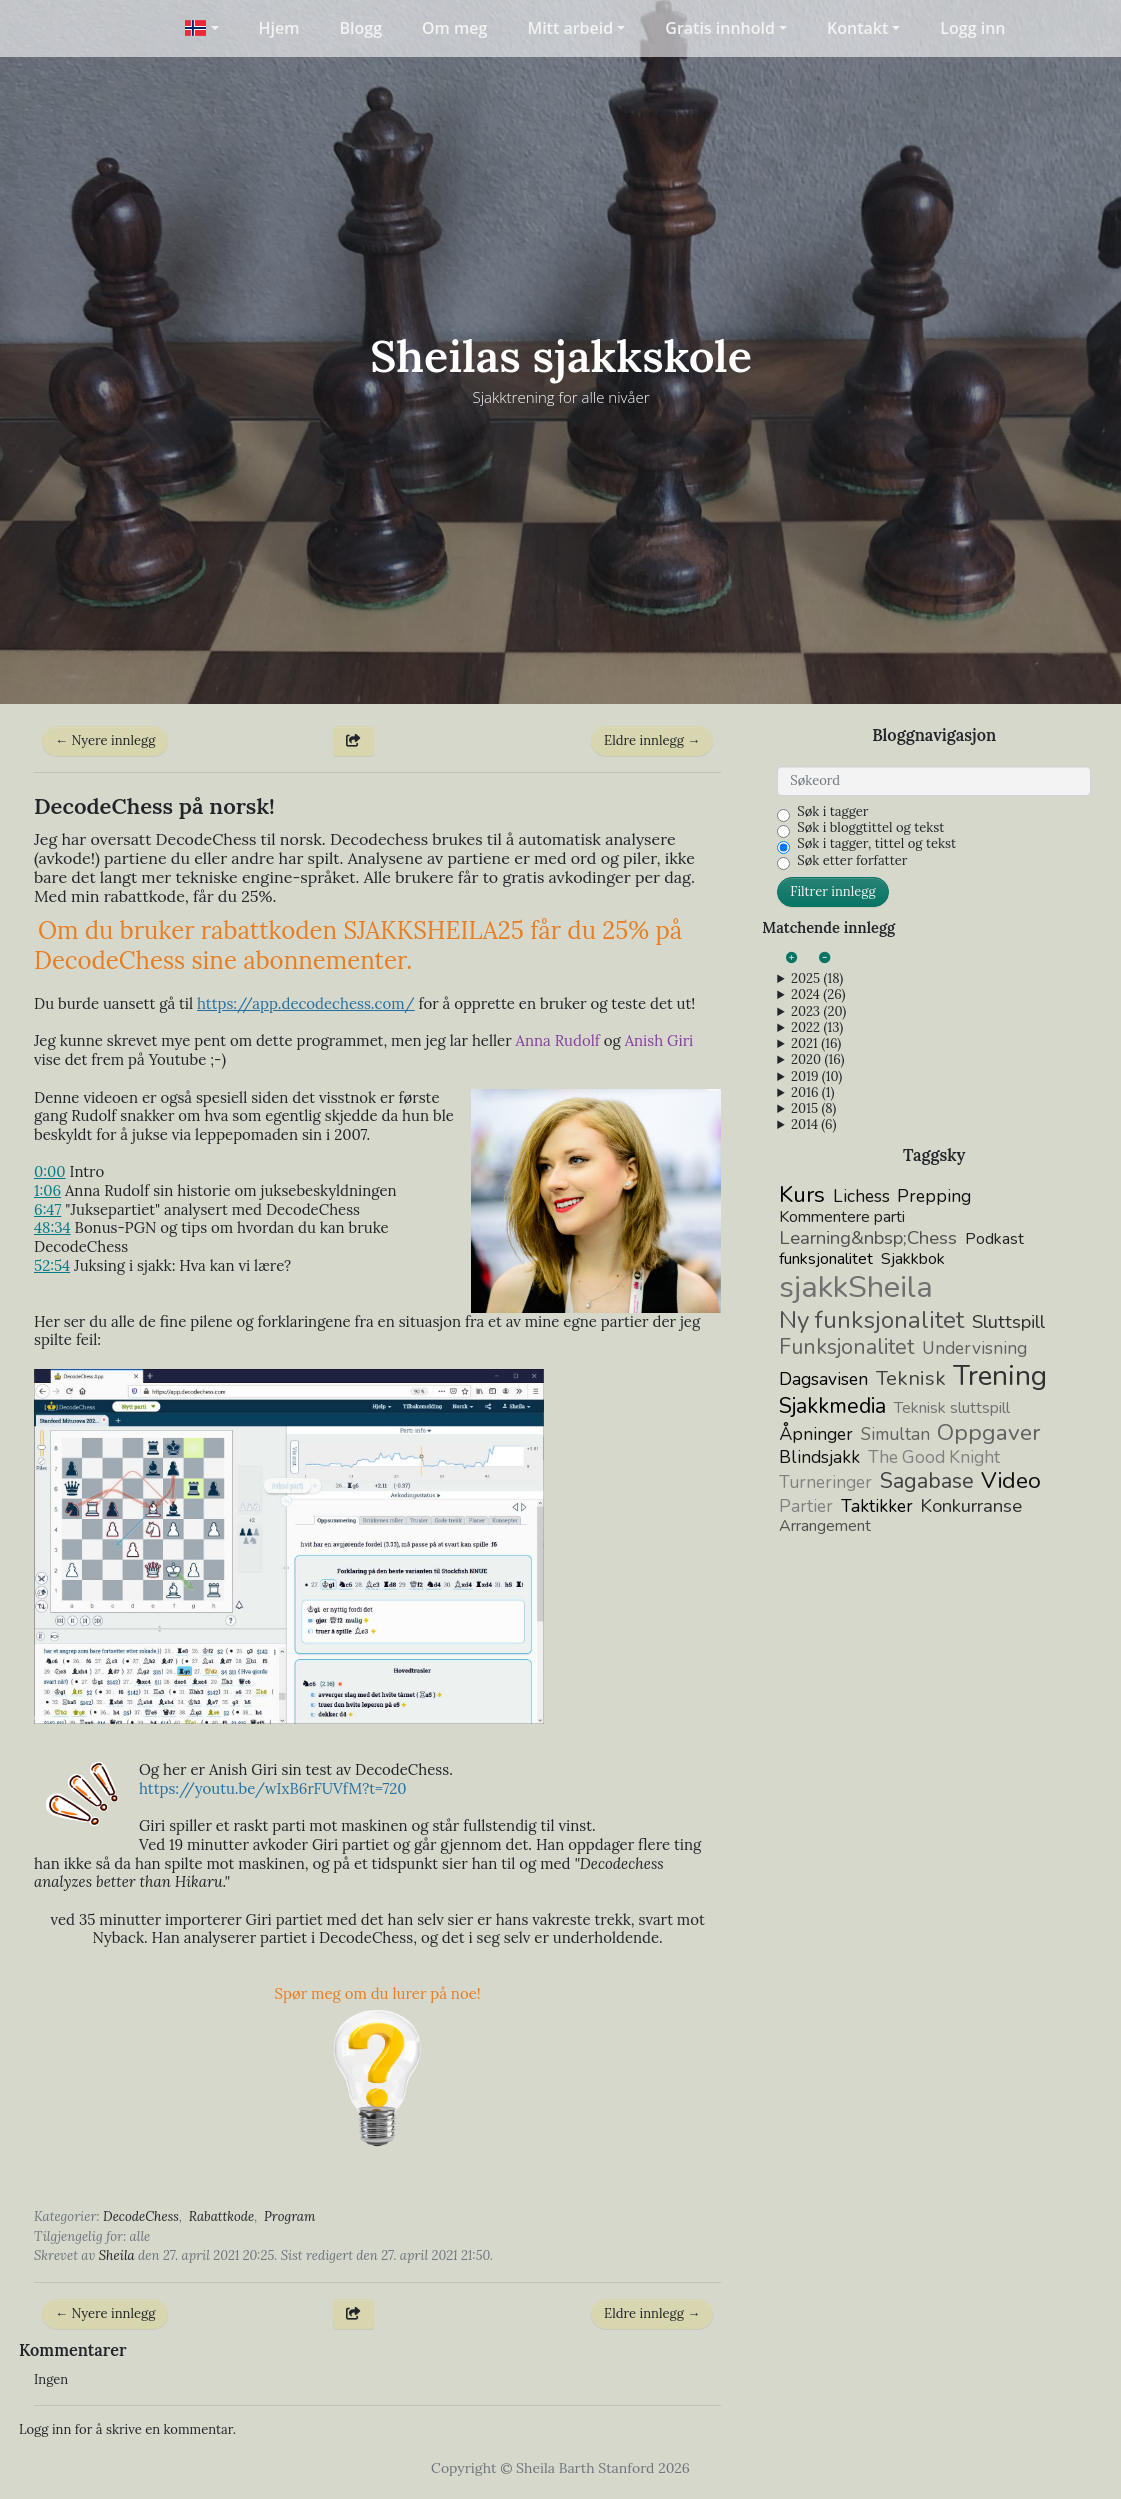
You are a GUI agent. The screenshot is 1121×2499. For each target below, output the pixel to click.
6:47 (47, 1209)
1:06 (47, 1190)
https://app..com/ (306, 1003)
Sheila (117, 2255)
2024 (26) (818, 995)
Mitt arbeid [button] (570, 28)
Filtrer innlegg (832, 891)
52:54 (52, 1265)
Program (289, 2216)
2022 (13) (817, 1028)
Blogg (361, 28)
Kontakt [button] (857, 28)
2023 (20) (818, 1012)
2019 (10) (816, 1077)
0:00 (50, 1171)
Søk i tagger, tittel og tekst (876, 844)
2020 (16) (817, 1060)
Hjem (279, 28)
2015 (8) (813, 1109)
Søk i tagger (832, 812)
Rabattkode (221, 2216)
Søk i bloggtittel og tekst (870, 828)
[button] (201, 28)
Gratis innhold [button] (720, 28)
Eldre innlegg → (652, 740)
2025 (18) (817, 979)
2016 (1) (812, 1093)
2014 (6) (813, 1125)
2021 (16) (816, 1044)
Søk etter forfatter (852, 861)
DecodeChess (141, 2216)
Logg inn (972, 28)
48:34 (52, 1227)
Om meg (454, 28)
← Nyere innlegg (105, 740)
